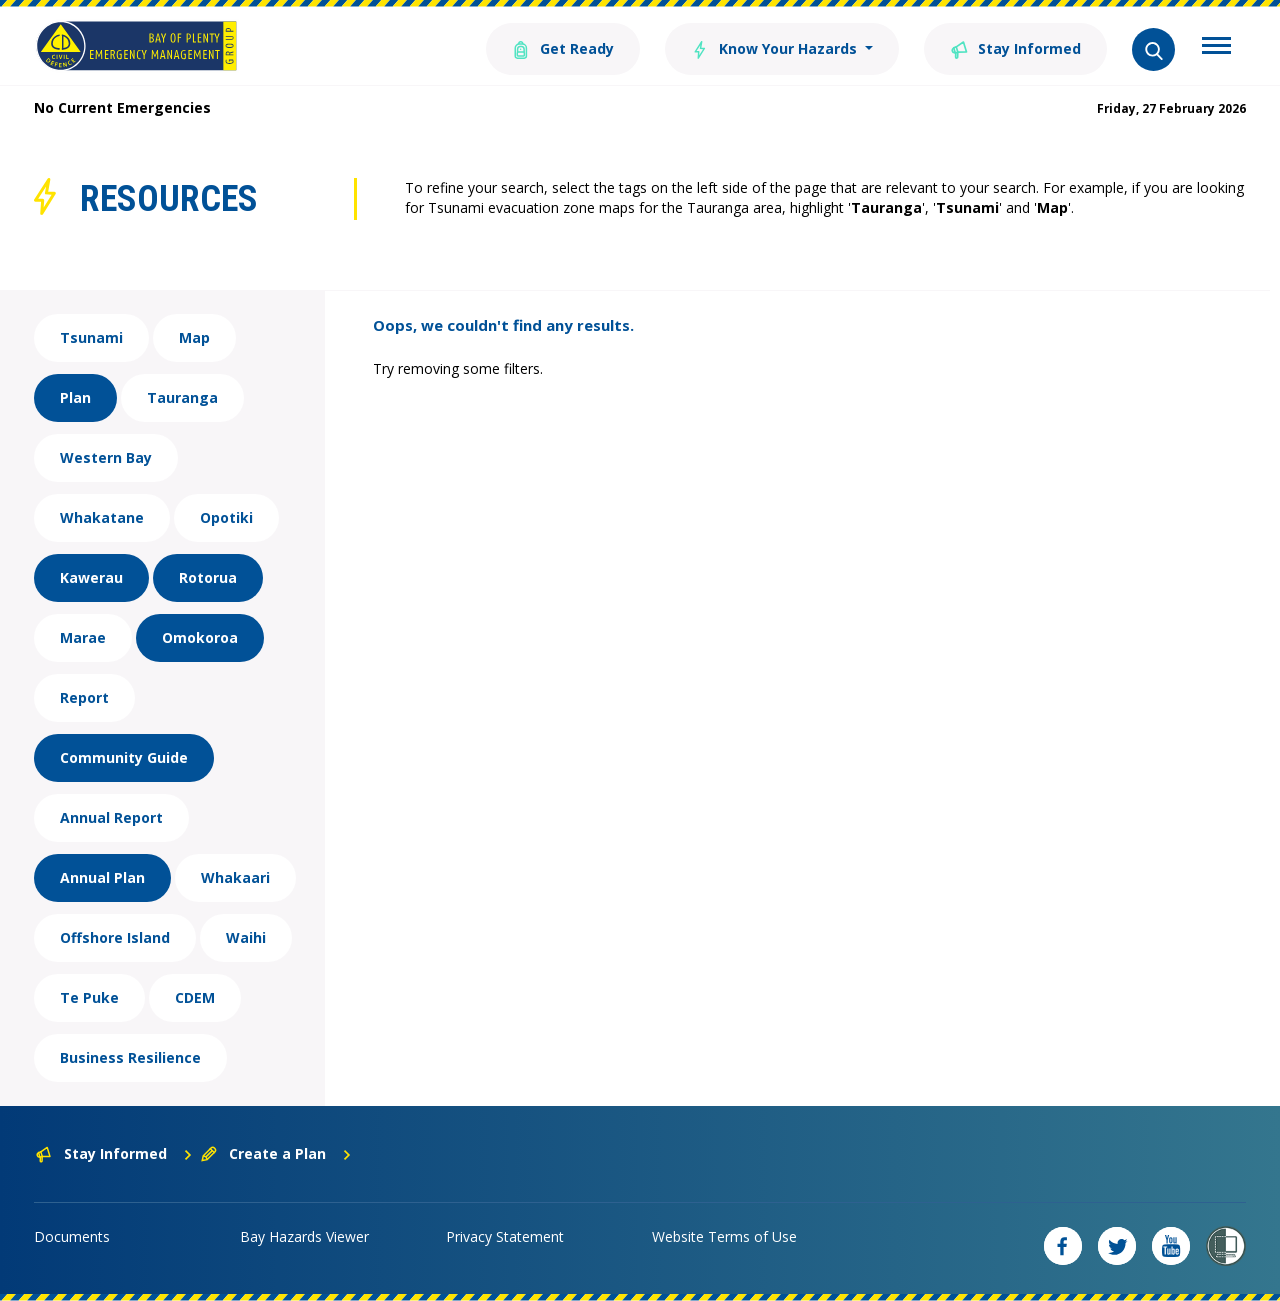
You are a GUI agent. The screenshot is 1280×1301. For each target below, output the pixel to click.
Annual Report (111, 817)
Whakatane (102, 517)
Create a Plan (276, 1153)
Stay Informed (1015, 47)
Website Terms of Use (724, 1236)
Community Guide (124, 757)
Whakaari (235, 877)
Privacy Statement (505, 1236)
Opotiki (226, 517)
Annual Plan (102, 877)
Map (194, 337)
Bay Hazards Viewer (304, 1236)
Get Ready (563, 47)
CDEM (195, 997)
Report (84, 697)
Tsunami (91, 337)
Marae (83, 637)
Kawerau (91, 577)
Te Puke (89, 997)
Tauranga (182, 397)
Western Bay (106, 457)
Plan (75, 397)
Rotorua (208, 577)
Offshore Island (115, 937)
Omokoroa (200, 637)
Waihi (246, 937)
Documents (72, 1236)
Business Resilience (130, 1057)
